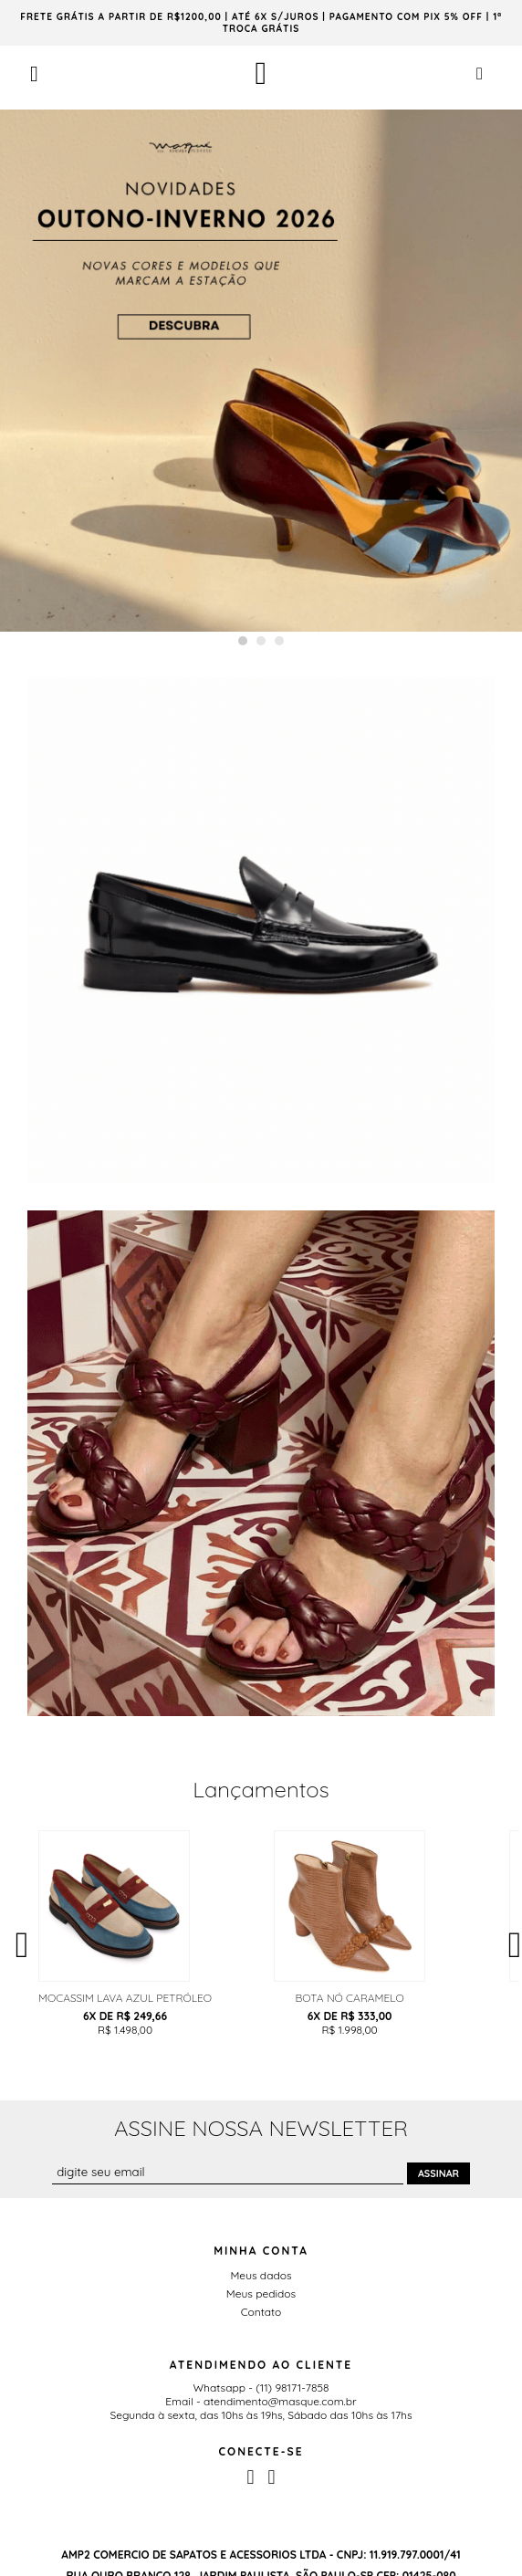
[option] (261, 371)
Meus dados (260, 2275)
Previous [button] (22, 1940)
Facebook (250, 2477)
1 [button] (242, 640)
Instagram (272, 2477)
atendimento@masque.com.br (280, 2401)
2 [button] (261, 640)
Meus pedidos (261, 2293)
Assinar (438, 2173)
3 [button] (279, 640)
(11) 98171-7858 (292, 2387)
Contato (261, 2312)
